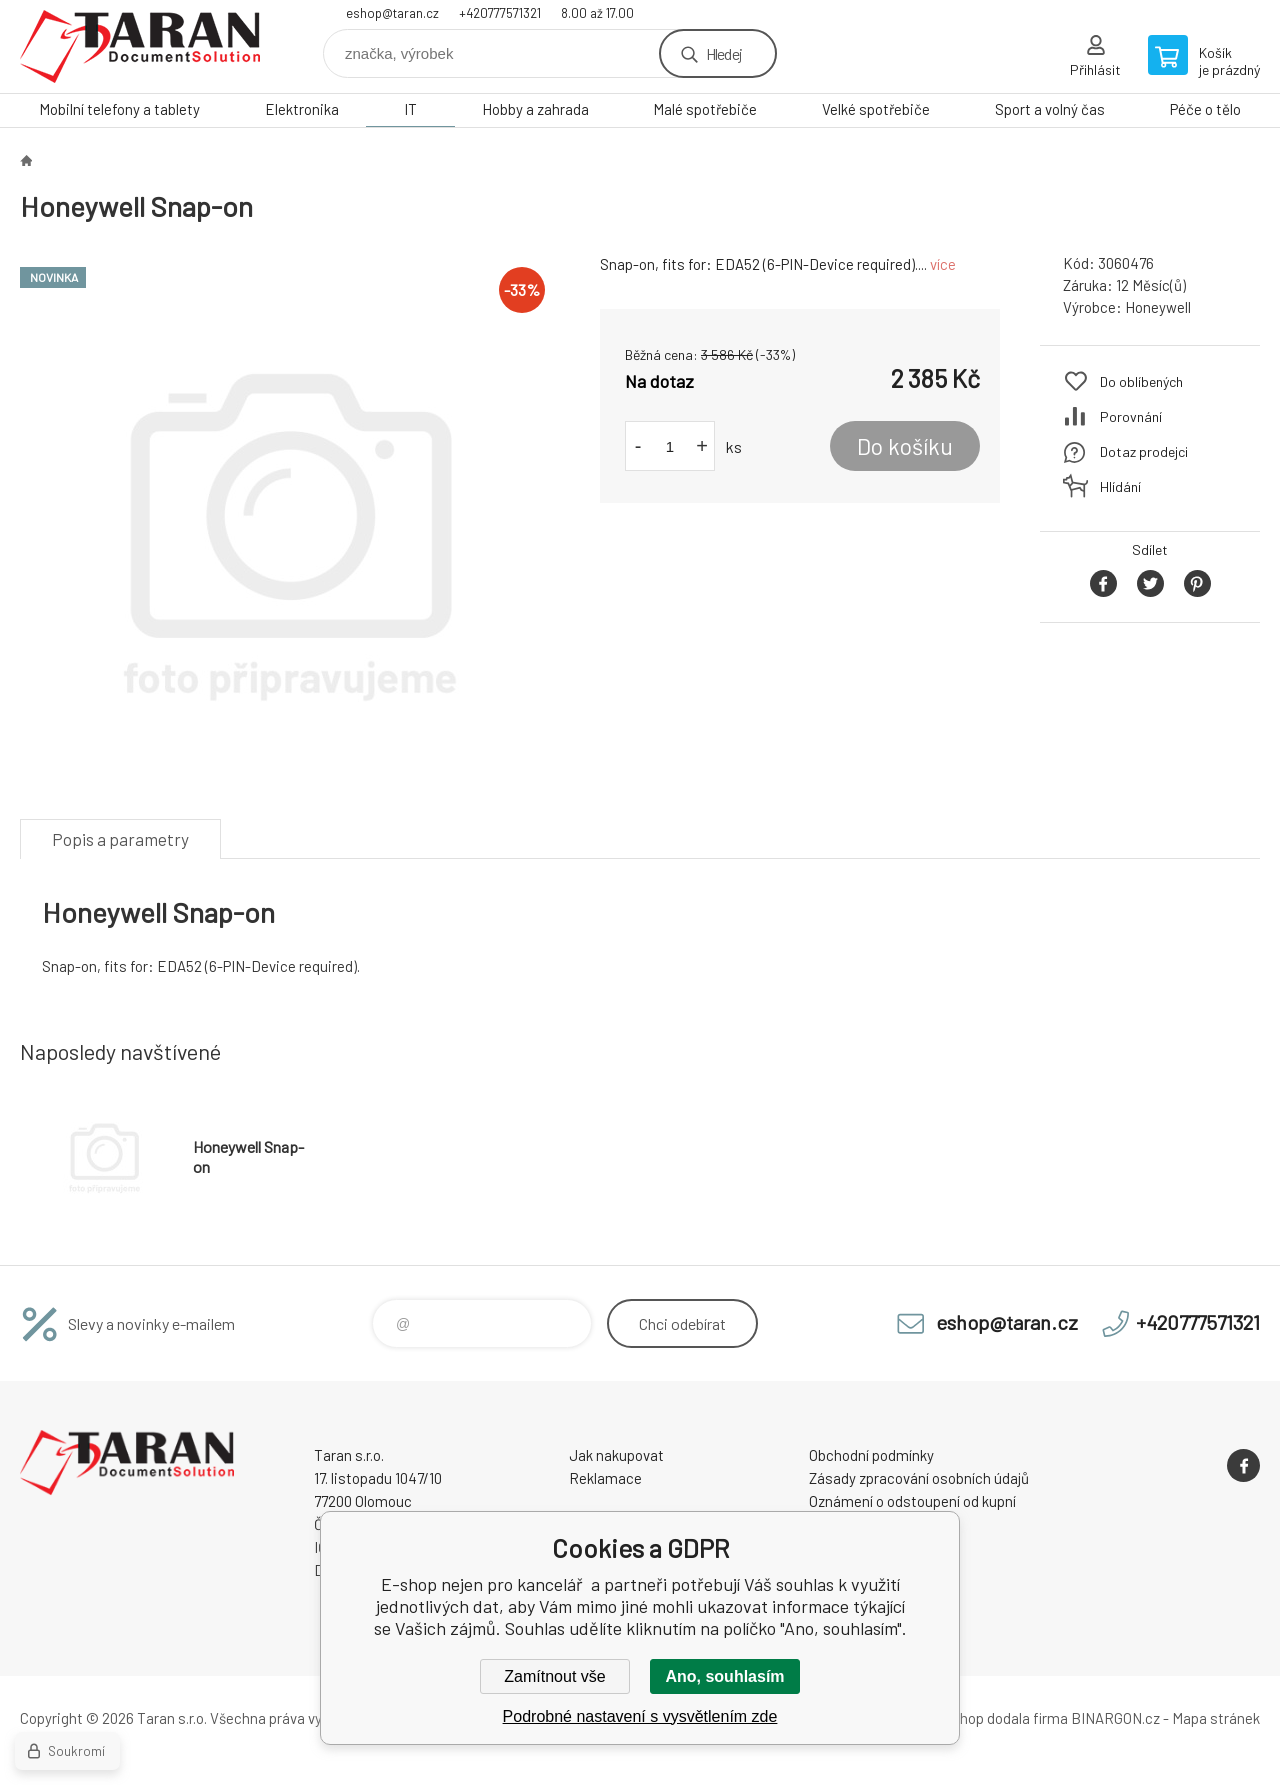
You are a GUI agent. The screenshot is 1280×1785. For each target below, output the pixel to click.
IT (410, 109)
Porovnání (1131, 416)
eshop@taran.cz (392, 13)
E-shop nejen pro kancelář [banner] (140, 46)
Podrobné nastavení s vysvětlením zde (640, 1716)
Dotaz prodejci (1144, 451)
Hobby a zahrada (535, 109)
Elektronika (302, 109)
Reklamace (605, 1478)
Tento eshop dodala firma (985, 1718)
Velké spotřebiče (876, 109)
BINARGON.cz (1115, 1718)
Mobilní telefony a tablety (119, 109)
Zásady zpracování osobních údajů (919, 1478)
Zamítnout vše (554, 1676)
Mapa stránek (1216, 1718)
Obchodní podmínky (871, 1455)
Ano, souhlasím (724, 1676)
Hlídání (1120, 486)
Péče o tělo (1205, 109)
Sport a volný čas (1050, 109)
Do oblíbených (1141, 381)
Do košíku (905, 446)
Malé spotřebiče (705, 109)
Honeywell (1158, 307)
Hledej (724, 53)
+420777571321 (500, 13)
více (943, 264)
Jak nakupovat (616, 1455)
